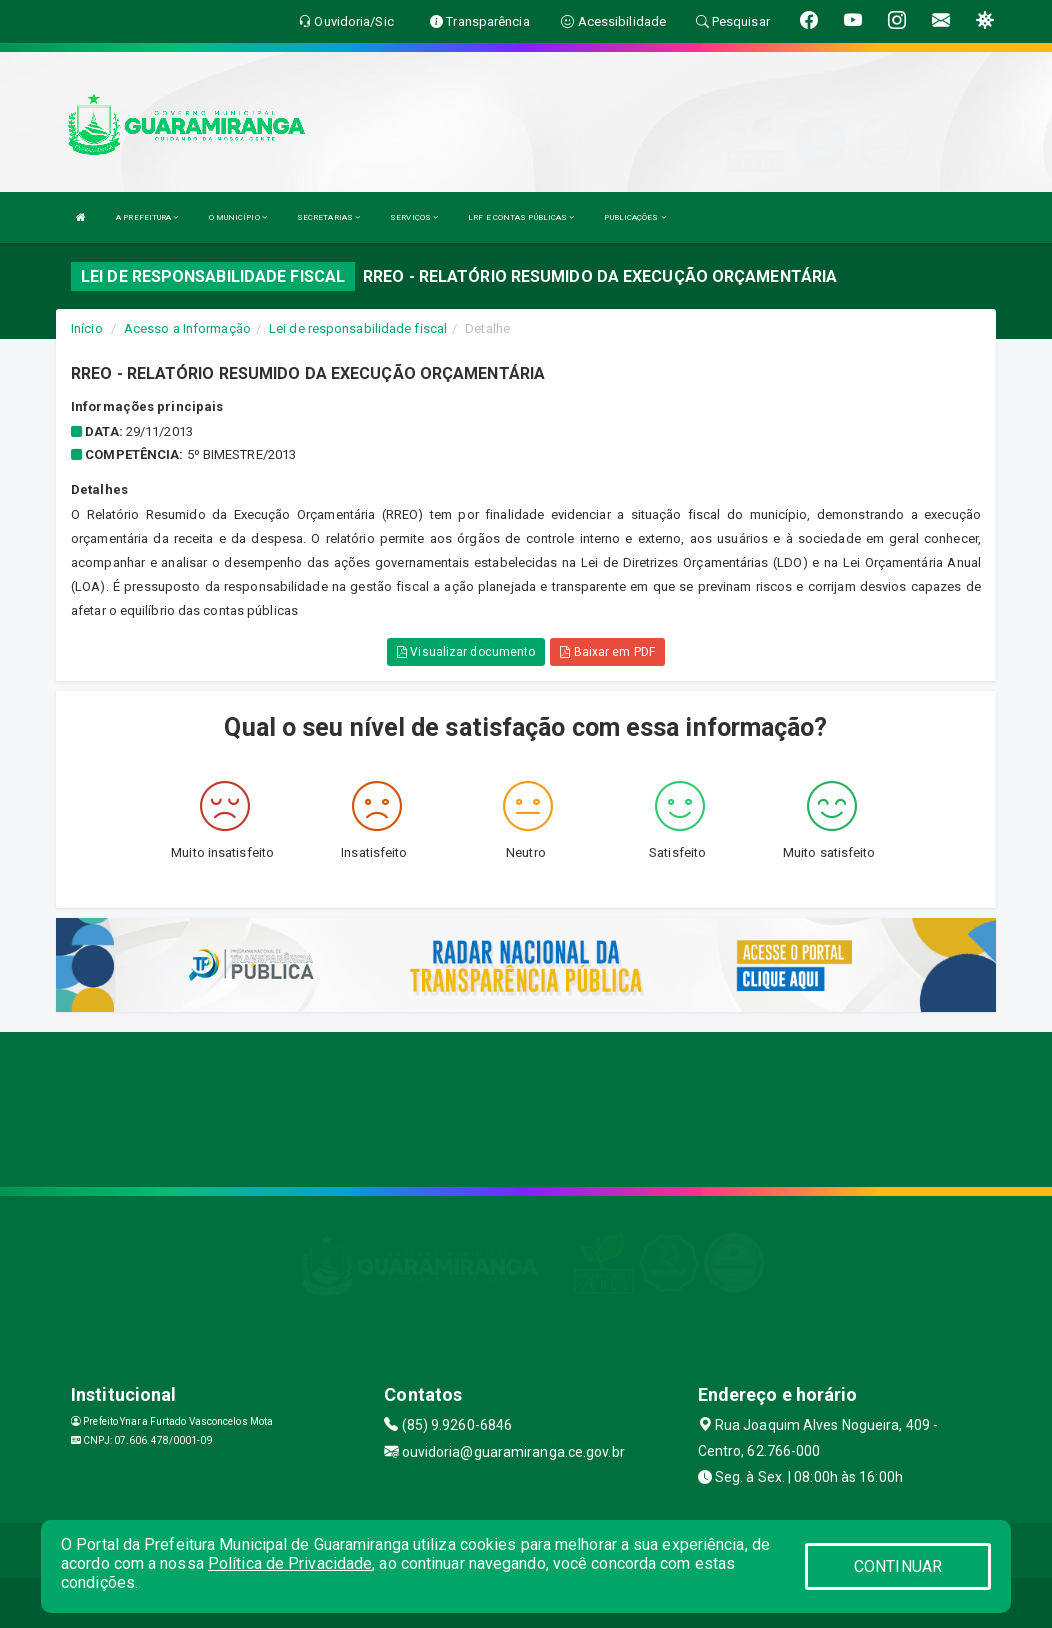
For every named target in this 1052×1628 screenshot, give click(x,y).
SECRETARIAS (328, 217)
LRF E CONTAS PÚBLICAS (521, 217)
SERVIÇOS (414, 217)
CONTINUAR (898, 1566)
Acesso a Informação (187, 328)
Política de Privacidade (290, 1563)
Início (87, 328)
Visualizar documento (466, 652)
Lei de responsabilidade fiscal (358, 328)
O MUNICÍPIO (238, 217)
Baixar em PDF (607, 652)
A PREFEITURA (147, 217)
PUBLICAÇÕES (634, 217)
